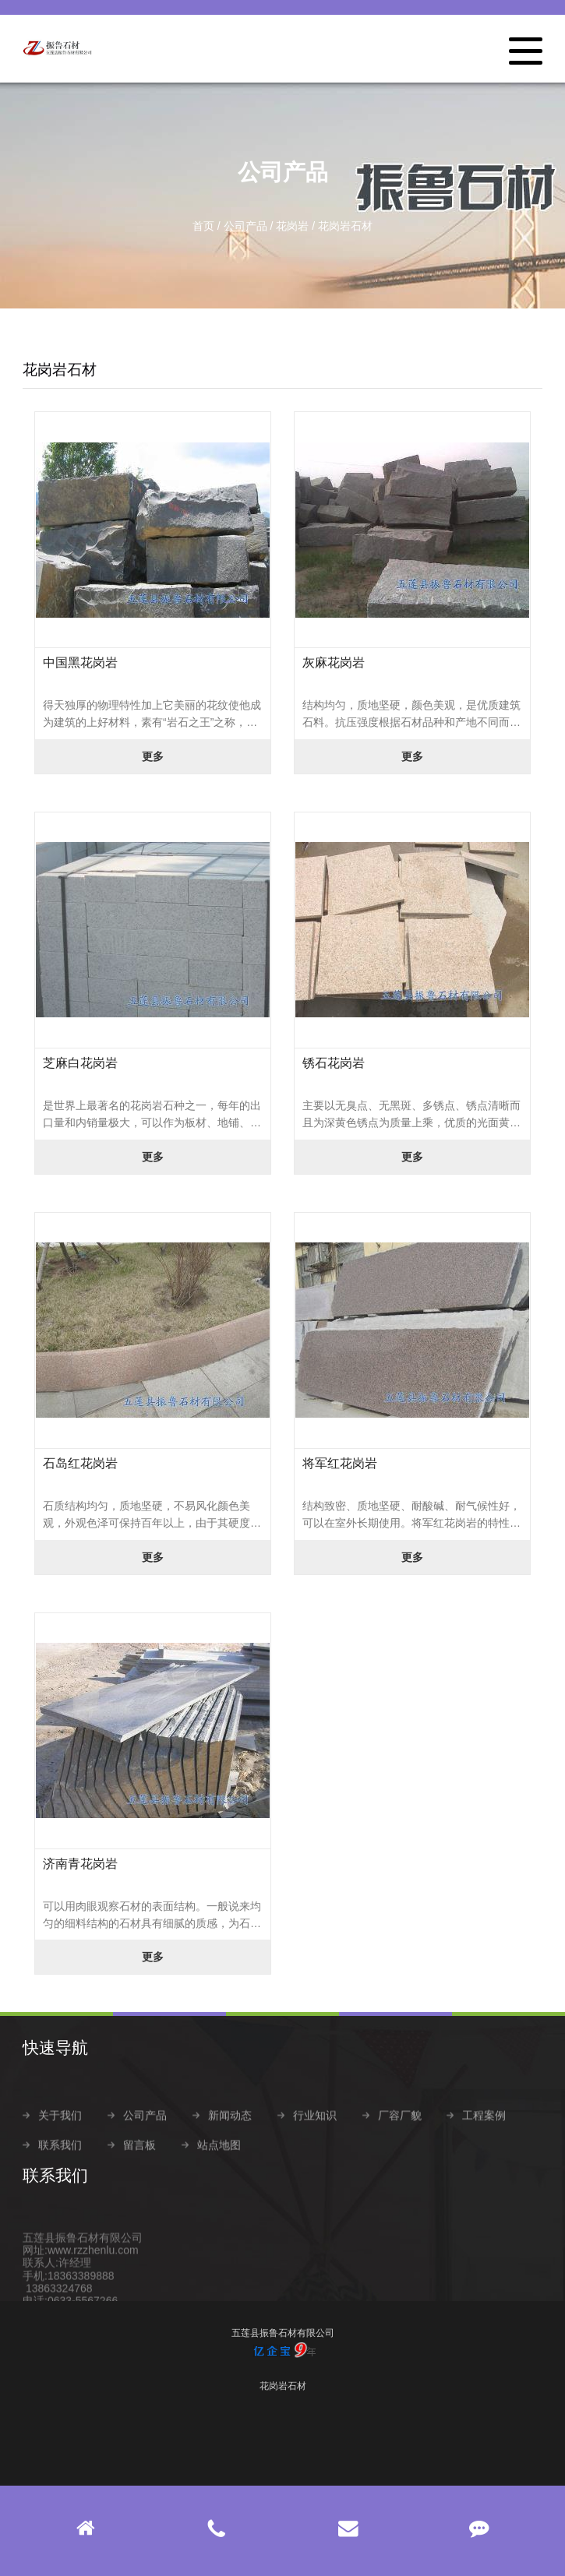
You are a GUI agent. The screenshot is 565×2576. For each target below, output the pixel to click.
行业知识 (315, 2142)
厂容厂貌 (400, 2142)
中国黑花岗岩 (80, 662)
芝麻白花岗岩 (80, 1063)
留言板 (139, 2171)
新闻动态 (230, 2142)
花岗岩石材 (345, 226)
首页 (203, 226)
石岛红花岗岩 (80, 1463)
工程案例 (484, 2142)
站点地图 (219, 2171)
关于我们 (60, 2142)
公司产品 (245, 226)
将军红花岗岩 (339, 1463)
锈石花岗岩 (333, 1063)
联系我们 (60, 2171)
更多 (153, 756)
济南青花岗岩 (80, 1863)
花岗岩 (292, 226)
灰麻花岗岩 (333, 662)
